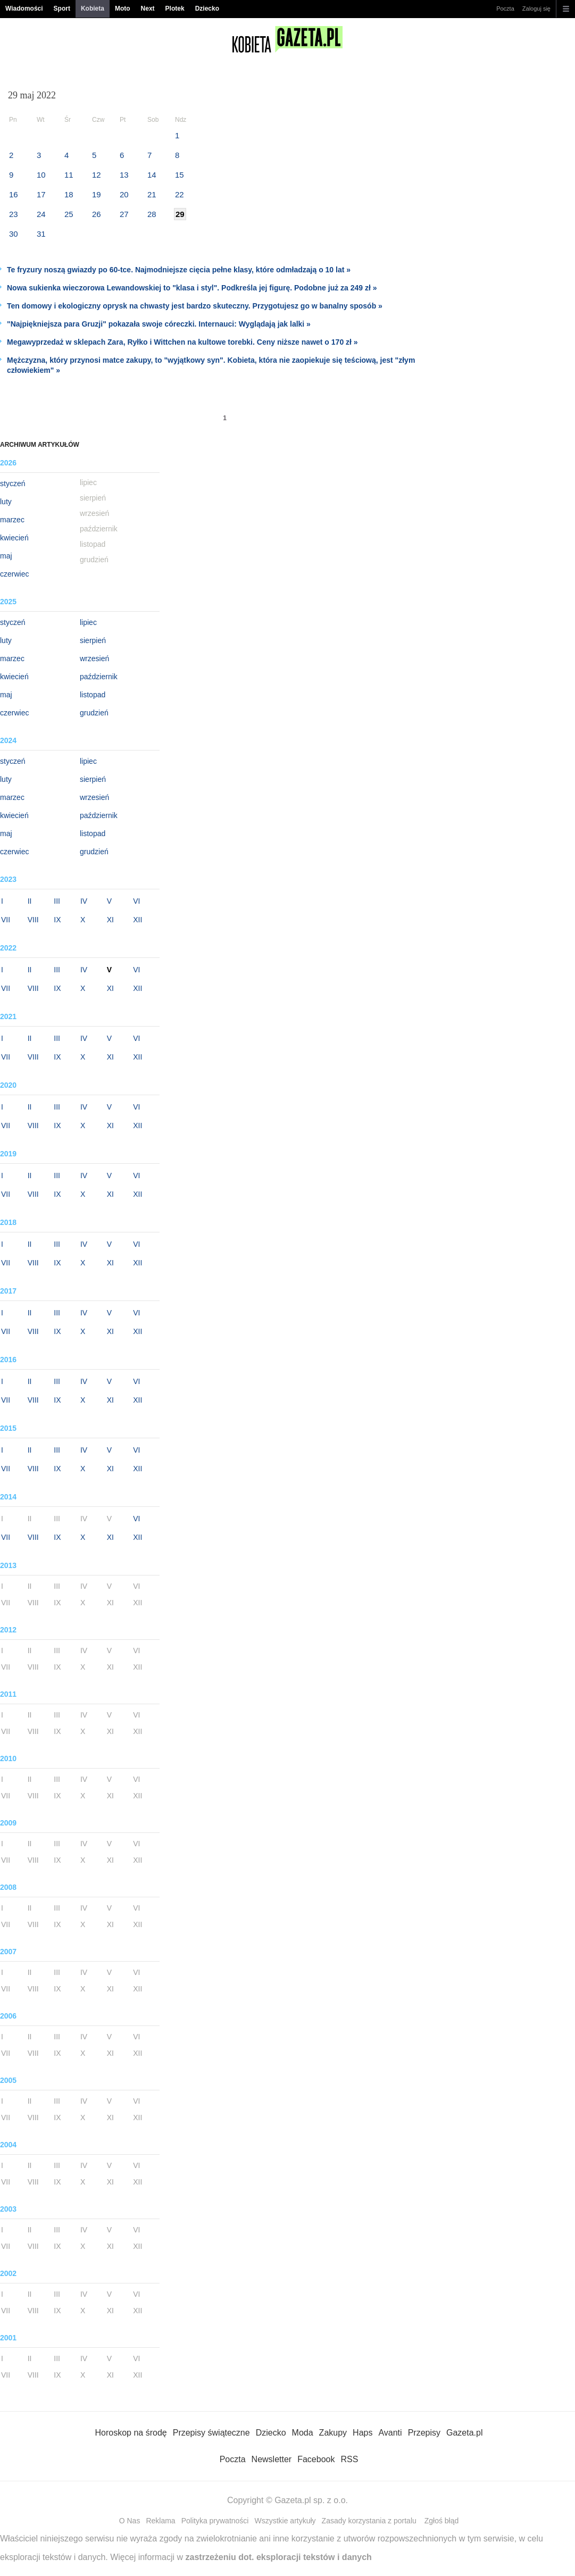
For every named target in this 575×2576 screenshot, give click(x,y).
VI (136, 901)
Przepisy (424, 2432)
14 (151, 174)
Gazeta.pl (464, 2432)
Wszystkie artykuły (284, 2520)
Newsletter (272, 2459)
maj (6, 556)
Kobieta (92, 8)
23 (13, 214)
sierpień (93, 640)
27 (124, 214)
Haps (362, 2432)
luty (6, 501)
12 (96, 174)
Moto (122, 8)
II (30, 901)
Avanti (390, 2432)
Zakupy (333, 2432)
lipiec (88, 622)
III (57, 901)
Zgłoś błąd (441, 2520)
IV (83, 901)
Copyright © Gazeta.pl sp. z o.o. (287, 2500)
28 (151, 214)
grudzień (94, 712)
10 (41, 174)
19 (96, 194)
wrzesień (94, 658)
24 (41, 214)
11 (68, 174)
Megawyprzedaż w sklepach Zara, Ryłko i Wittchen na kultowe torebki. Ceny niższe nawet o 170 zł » (182, 342)
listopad (92, 694)
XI (110, 919)
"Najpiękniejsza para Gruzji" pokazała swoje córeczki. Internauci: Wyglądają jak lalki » (159, 324)
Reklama (160, 2520)
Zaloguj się (536, 8)
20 (124, 194)
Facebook (316, 2459)
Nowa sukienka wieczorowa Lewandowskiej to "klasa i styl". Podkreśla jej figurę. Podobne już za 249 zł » (192, 288)
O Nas (129, 2520)
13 (124, 174)
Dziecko (207, 8)
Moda (302, 2432)
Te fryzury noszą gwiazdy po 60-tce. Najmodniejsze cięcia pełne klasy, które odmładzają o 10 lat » (179, 269)
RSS (349, 2459)
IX (57, 919)
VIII (33, 919)
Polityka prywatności (215, 2520)
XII (137, 919)
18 (68, 194)
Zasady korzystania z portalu (369, 2520)
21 (151, 194)
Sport (62, 8)
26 (96, 214)
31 (41, 233)
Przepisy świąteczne (211, 2432)
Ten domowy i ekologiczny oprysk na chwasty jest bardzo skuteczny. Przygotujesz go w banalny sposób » (194, 306)
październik (99, 676)
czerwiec (14, 574)
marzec (12, 519)
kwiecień (14, 537)
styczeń (12, 483)
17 (41, 194)
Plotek (175, 8)
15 (179, 174)
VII (5, 919)
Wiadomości (24, 8)
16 (13, 194)
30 (13, 233)
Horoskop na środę (131, 2432)
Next (148, 8)
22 (179, 194)
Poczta (505, 8)
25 (68, 214)
